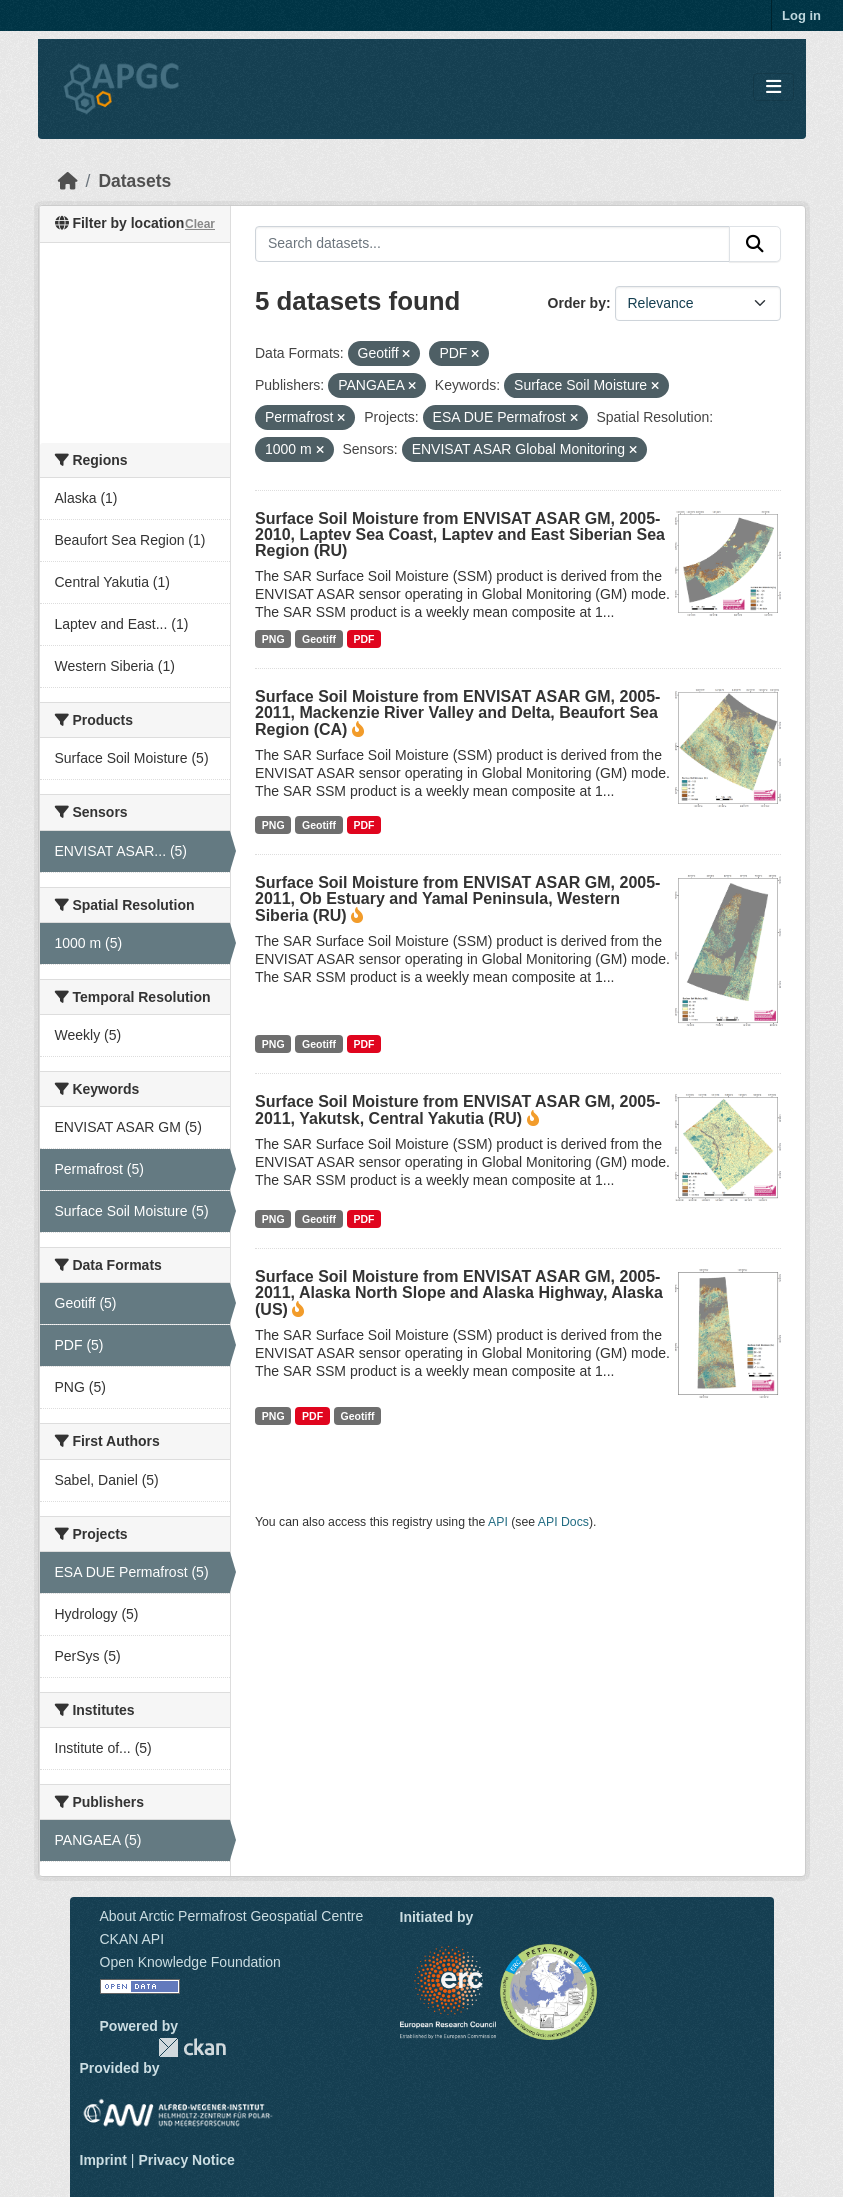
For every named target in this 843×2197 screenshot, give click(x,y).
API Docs (563, 1522)
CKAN (192, 2047)
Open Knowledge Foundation (190, 1962)
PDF (363, 639)
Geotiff (319, 639)
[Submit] (755, 244)
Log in (801, 15)
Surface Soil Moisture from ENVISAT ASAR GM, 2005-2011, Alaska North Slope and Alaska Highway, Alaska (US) (459, 1293)
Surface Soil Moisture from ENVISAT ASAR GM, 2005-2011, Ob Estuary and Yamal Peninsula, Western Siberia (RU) (457, 899)
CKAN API (132, 1939)
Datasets (134, 181)
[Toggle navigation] (773, 87)
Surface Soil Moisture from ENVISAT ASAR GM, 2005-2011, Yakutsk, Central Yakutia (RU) (457, 1110)
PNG (273, 639)
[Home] (68, 181)
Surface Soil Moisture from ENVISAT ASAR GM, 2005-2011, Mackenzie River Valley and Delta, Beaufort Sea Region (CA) (457, 713)
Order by (577, 303)
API (498, 1522)
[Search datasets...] (492, 244)
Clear (200, 224)
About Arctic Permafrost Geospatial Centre (232, 1916)
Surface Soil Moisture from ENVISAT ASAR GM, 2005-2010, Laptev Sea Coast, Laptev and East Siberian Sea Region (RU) (460, 534)
